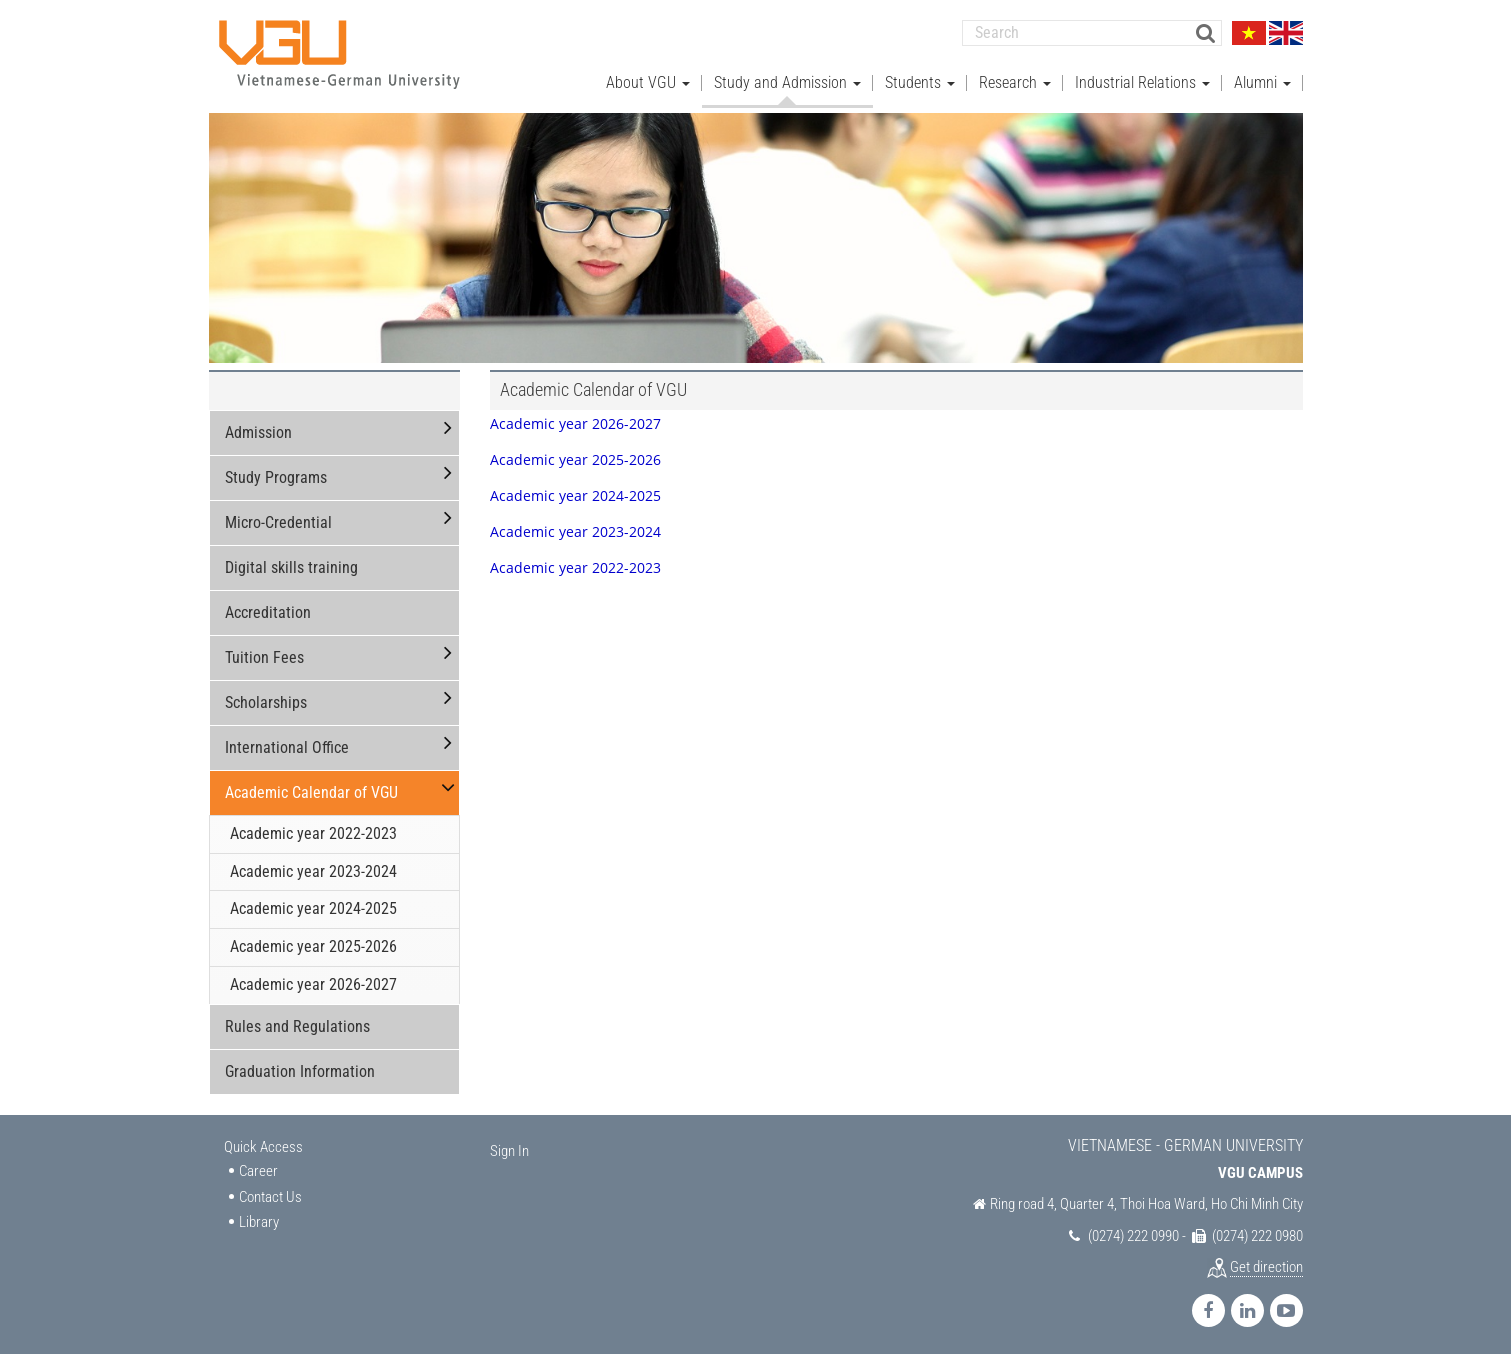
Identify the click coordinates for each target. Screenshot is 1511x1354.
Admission (258, 430)
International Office (287, 745)
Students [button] (920, 80)
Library (259, 1220)
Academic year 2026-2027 (313, 982)
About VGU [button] (648, 80)
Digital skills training (291, 565)
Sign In (509, 1149)
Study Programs (276, 475)
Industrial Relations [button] (1142, 80)
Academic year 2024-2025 (313, 907)
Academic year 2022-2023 (313, 831)
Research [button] (1015, 80)
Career (258, 1170)
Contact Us (270, 1195)
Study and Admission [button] (787, 80)
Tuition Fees (264, 655)
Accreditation (268, 610)
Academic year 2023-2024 (313, 869)
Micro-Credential (278, 520)
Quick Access (263, 1145)
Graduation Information (300, 1069)
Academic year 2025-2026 (313, 944)
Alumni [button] (1262, 80)
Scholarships (266, 700)
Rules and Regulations (297, 1024)
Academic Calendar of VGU (311, 790)
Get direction (1266, 1265)
